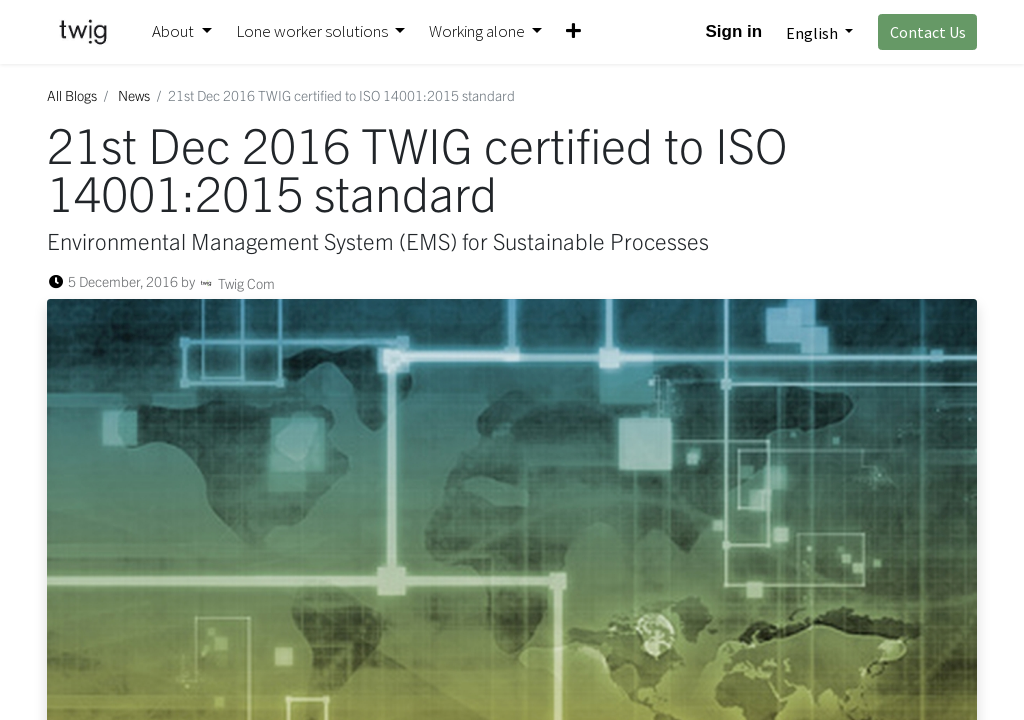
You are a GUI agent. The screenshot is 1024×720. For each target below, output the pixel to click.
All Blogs (72, 95)
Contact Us (928, 32)
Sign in (734, 31)
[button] (573, 32)
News (134, 95)
